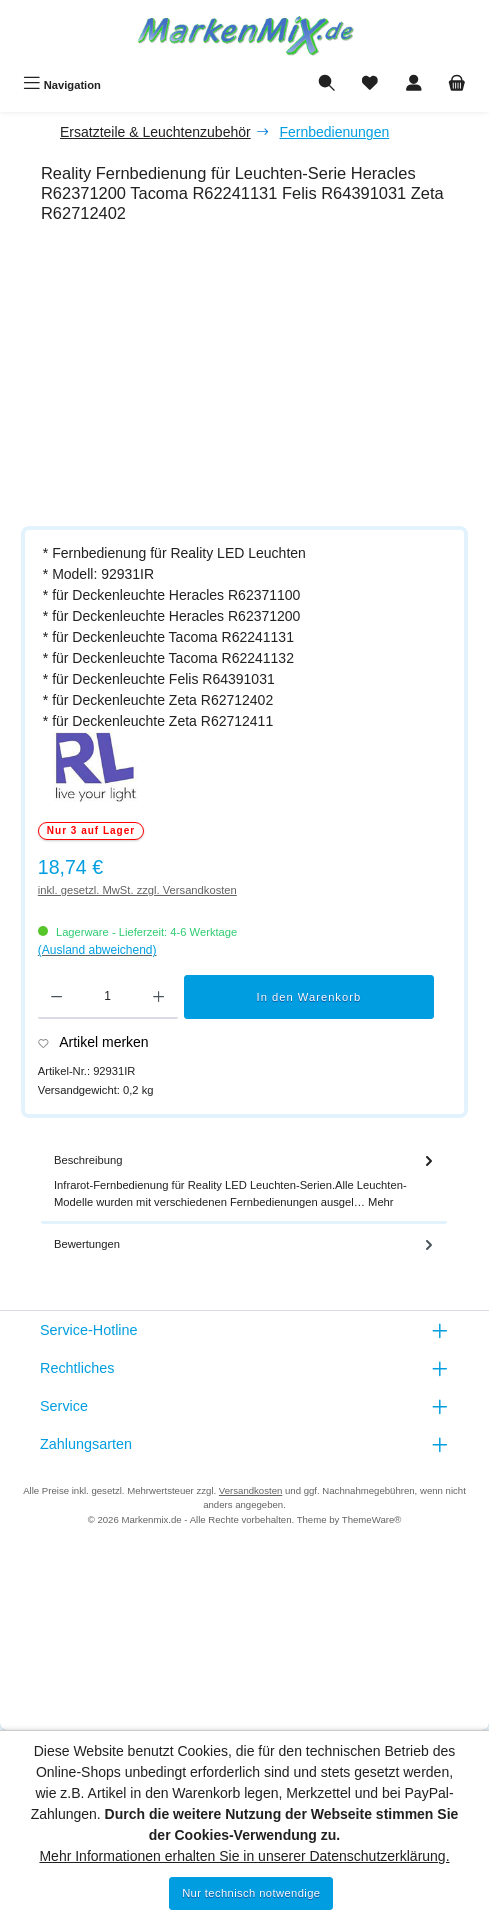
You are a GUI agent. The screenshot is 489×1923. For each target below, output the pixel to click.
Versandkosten (250, 1490)
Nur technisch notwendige (251, 1893)
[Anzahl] (107, 997)
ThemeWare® (372, 1519)
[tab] (244, 1182)
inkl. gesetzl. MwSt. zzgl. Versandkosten (137, 890)
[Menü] (62, 85)
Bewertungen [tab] (245, 1244)
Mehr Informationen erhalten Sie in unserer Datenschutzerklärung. (244, 1856)
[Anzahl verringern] (56, 997)
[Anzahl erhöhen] (158, 997)
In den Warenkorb (309, 997)
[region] (254, 378)
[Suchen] (327, 85)
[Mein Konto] (414, 85)
